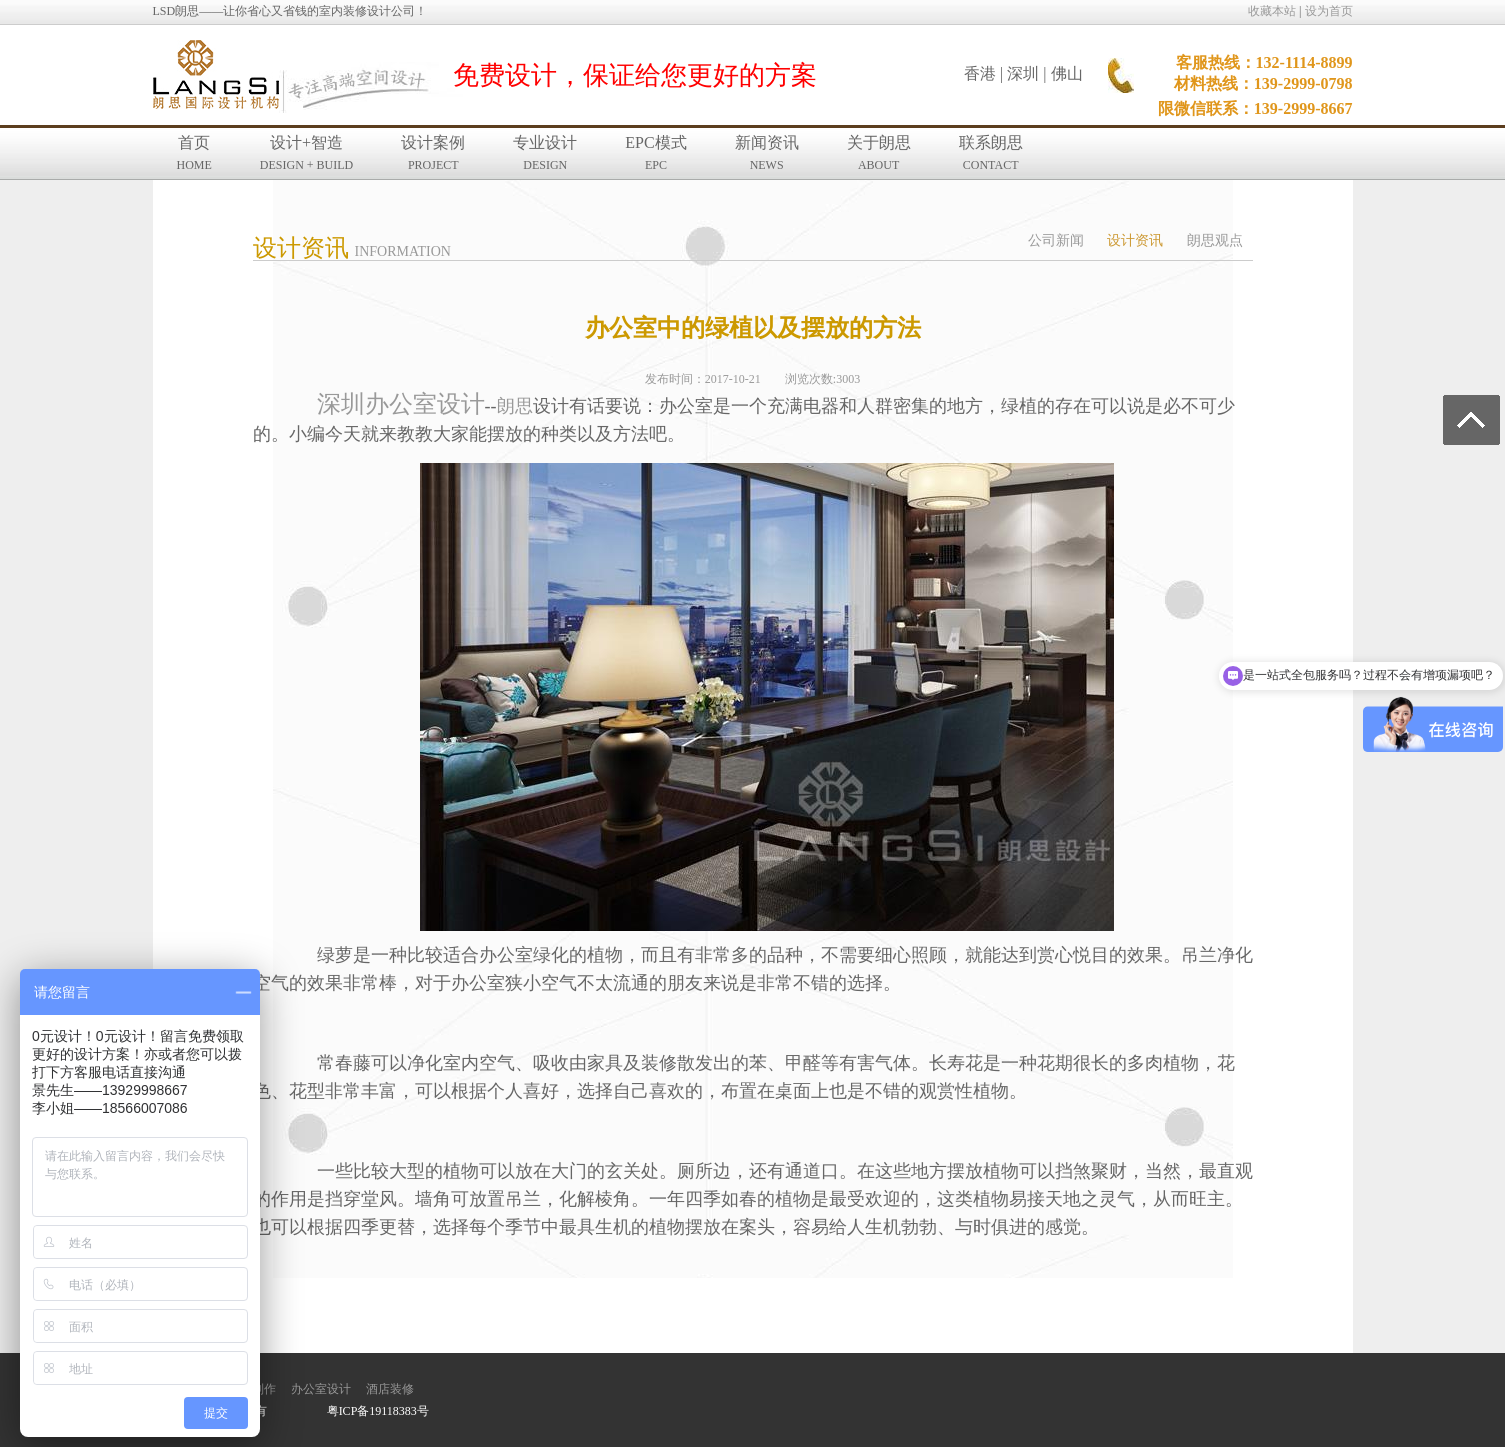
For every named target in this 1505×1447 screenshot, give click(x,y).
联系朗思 (991, 153)
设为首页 (1329, 11)
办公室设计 (321, 1389)
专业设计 (545, 153)
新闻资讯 (767, 153)
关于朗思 (879, 153)
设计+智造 (306, 153)
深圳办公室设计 (401, 404)
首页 (194, 153)
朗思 (515, 406)
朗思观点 (1215, 240)
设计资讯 (1135, 240)
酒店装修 (390, 1389)
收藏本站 (1272, 11)
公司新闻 (1056, 240)
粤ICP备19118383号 (378, 1411)
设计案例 (433, 153)
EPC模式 (655, 153)
